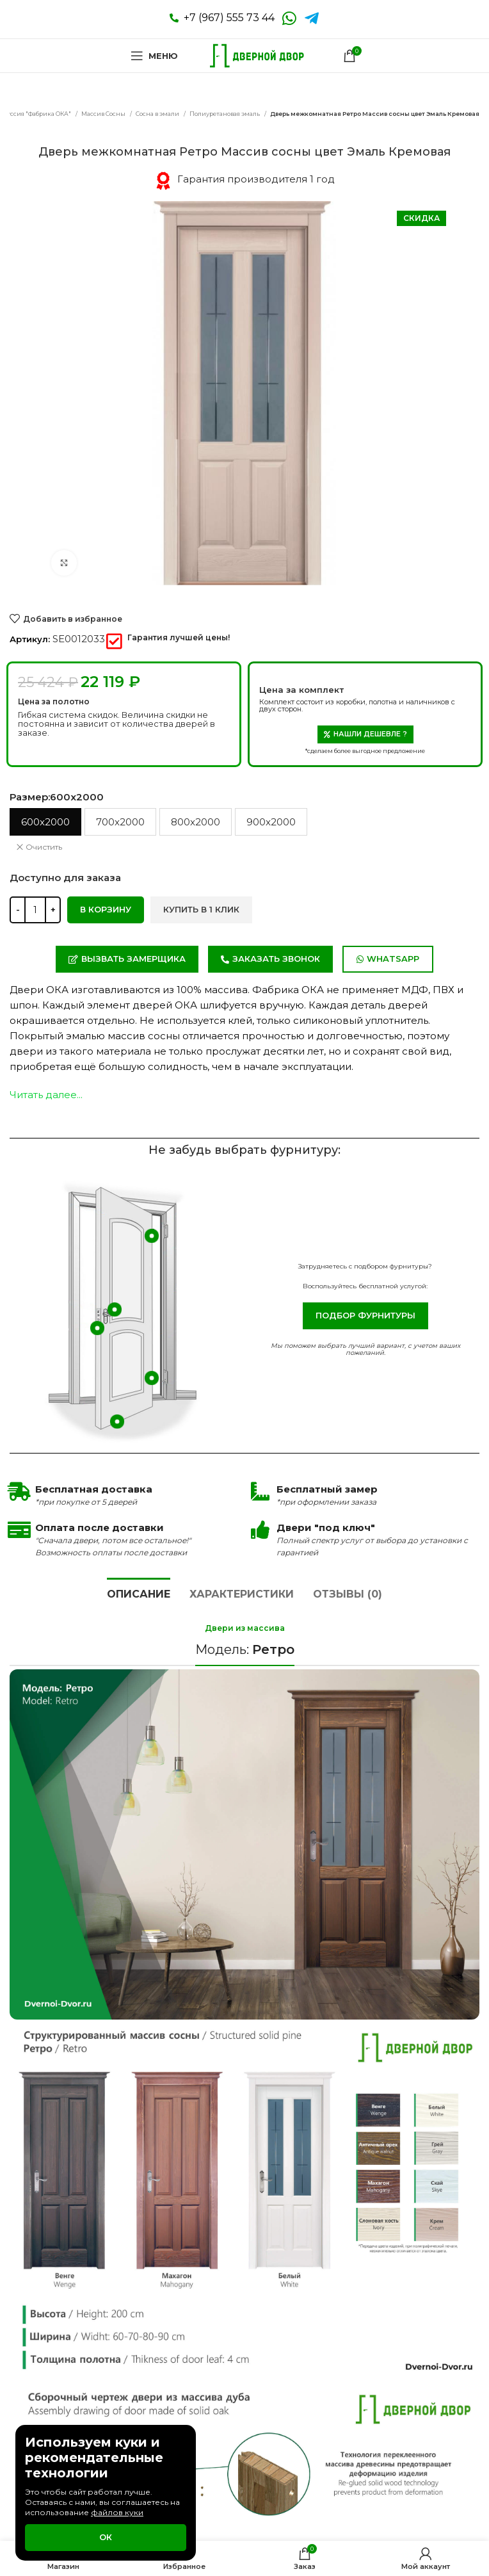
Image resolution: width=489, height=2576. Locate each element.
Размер (57, 797)
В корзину (105, 909)
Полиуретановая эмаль (225, 113)
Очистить (44, 847)
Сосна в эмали (158, 113)
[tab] (138, 1592)
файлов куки (117, 2512)
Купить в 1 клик (201, 909)
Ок (105, 2537)
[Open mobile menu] (154, 56)
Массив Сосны (104, 113)
